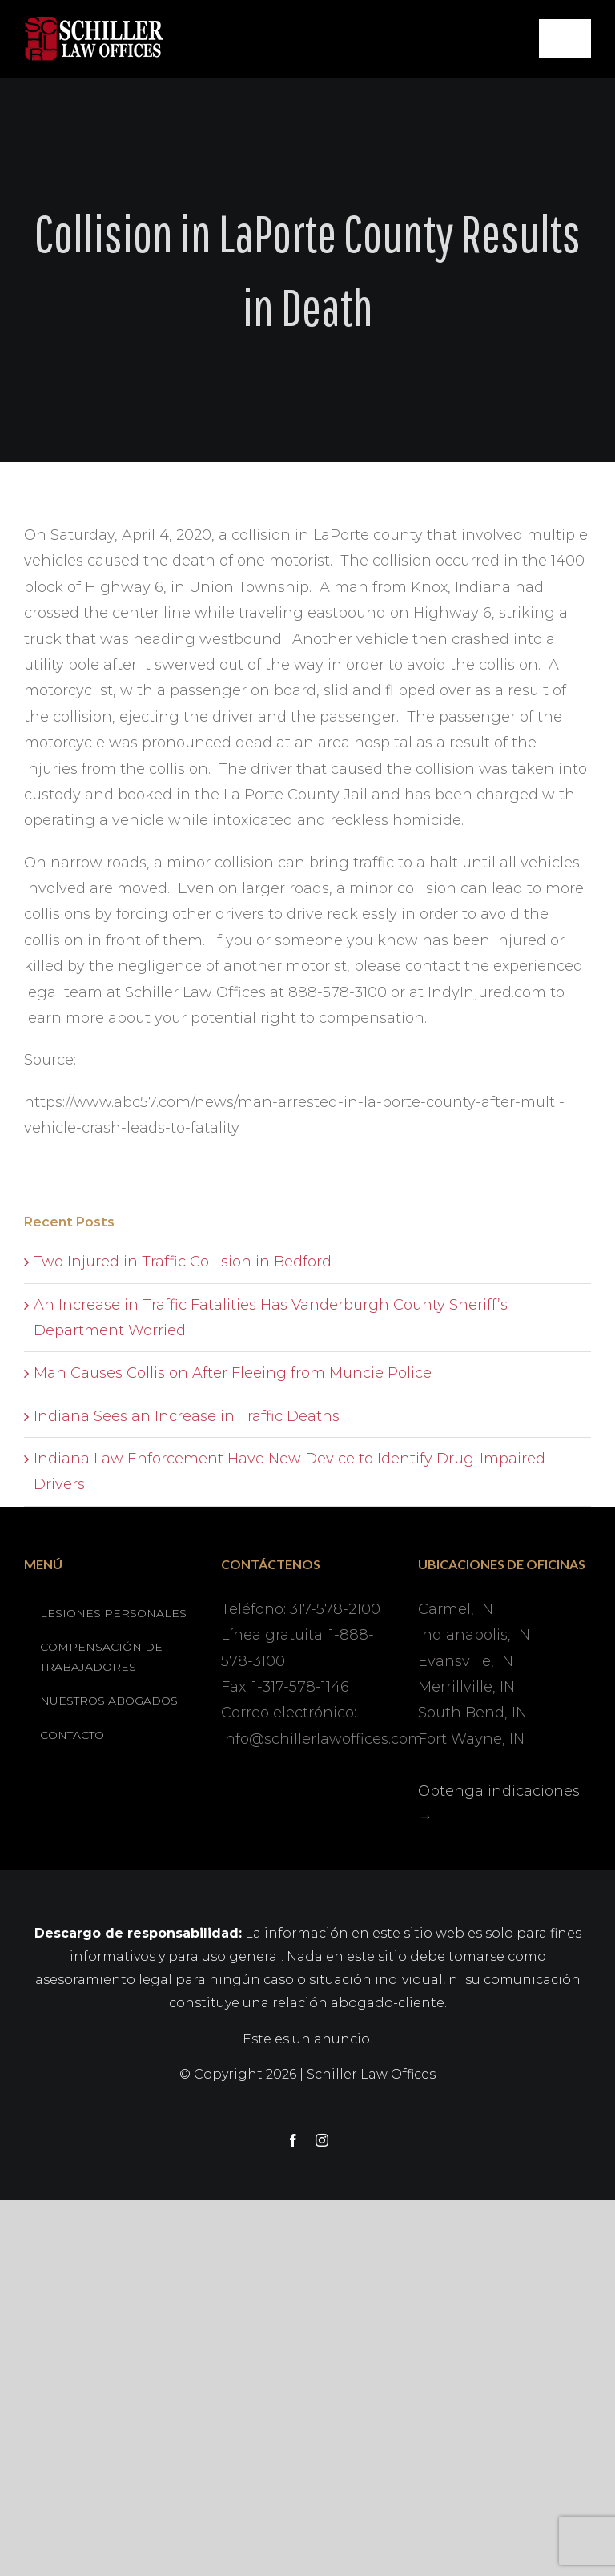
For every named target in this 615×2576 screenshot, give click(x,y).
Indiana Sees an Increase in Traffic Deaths (187, 1416)
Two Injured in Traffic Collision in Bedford (183, 1261)
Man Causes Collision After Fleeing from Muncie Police (233, 1373)
